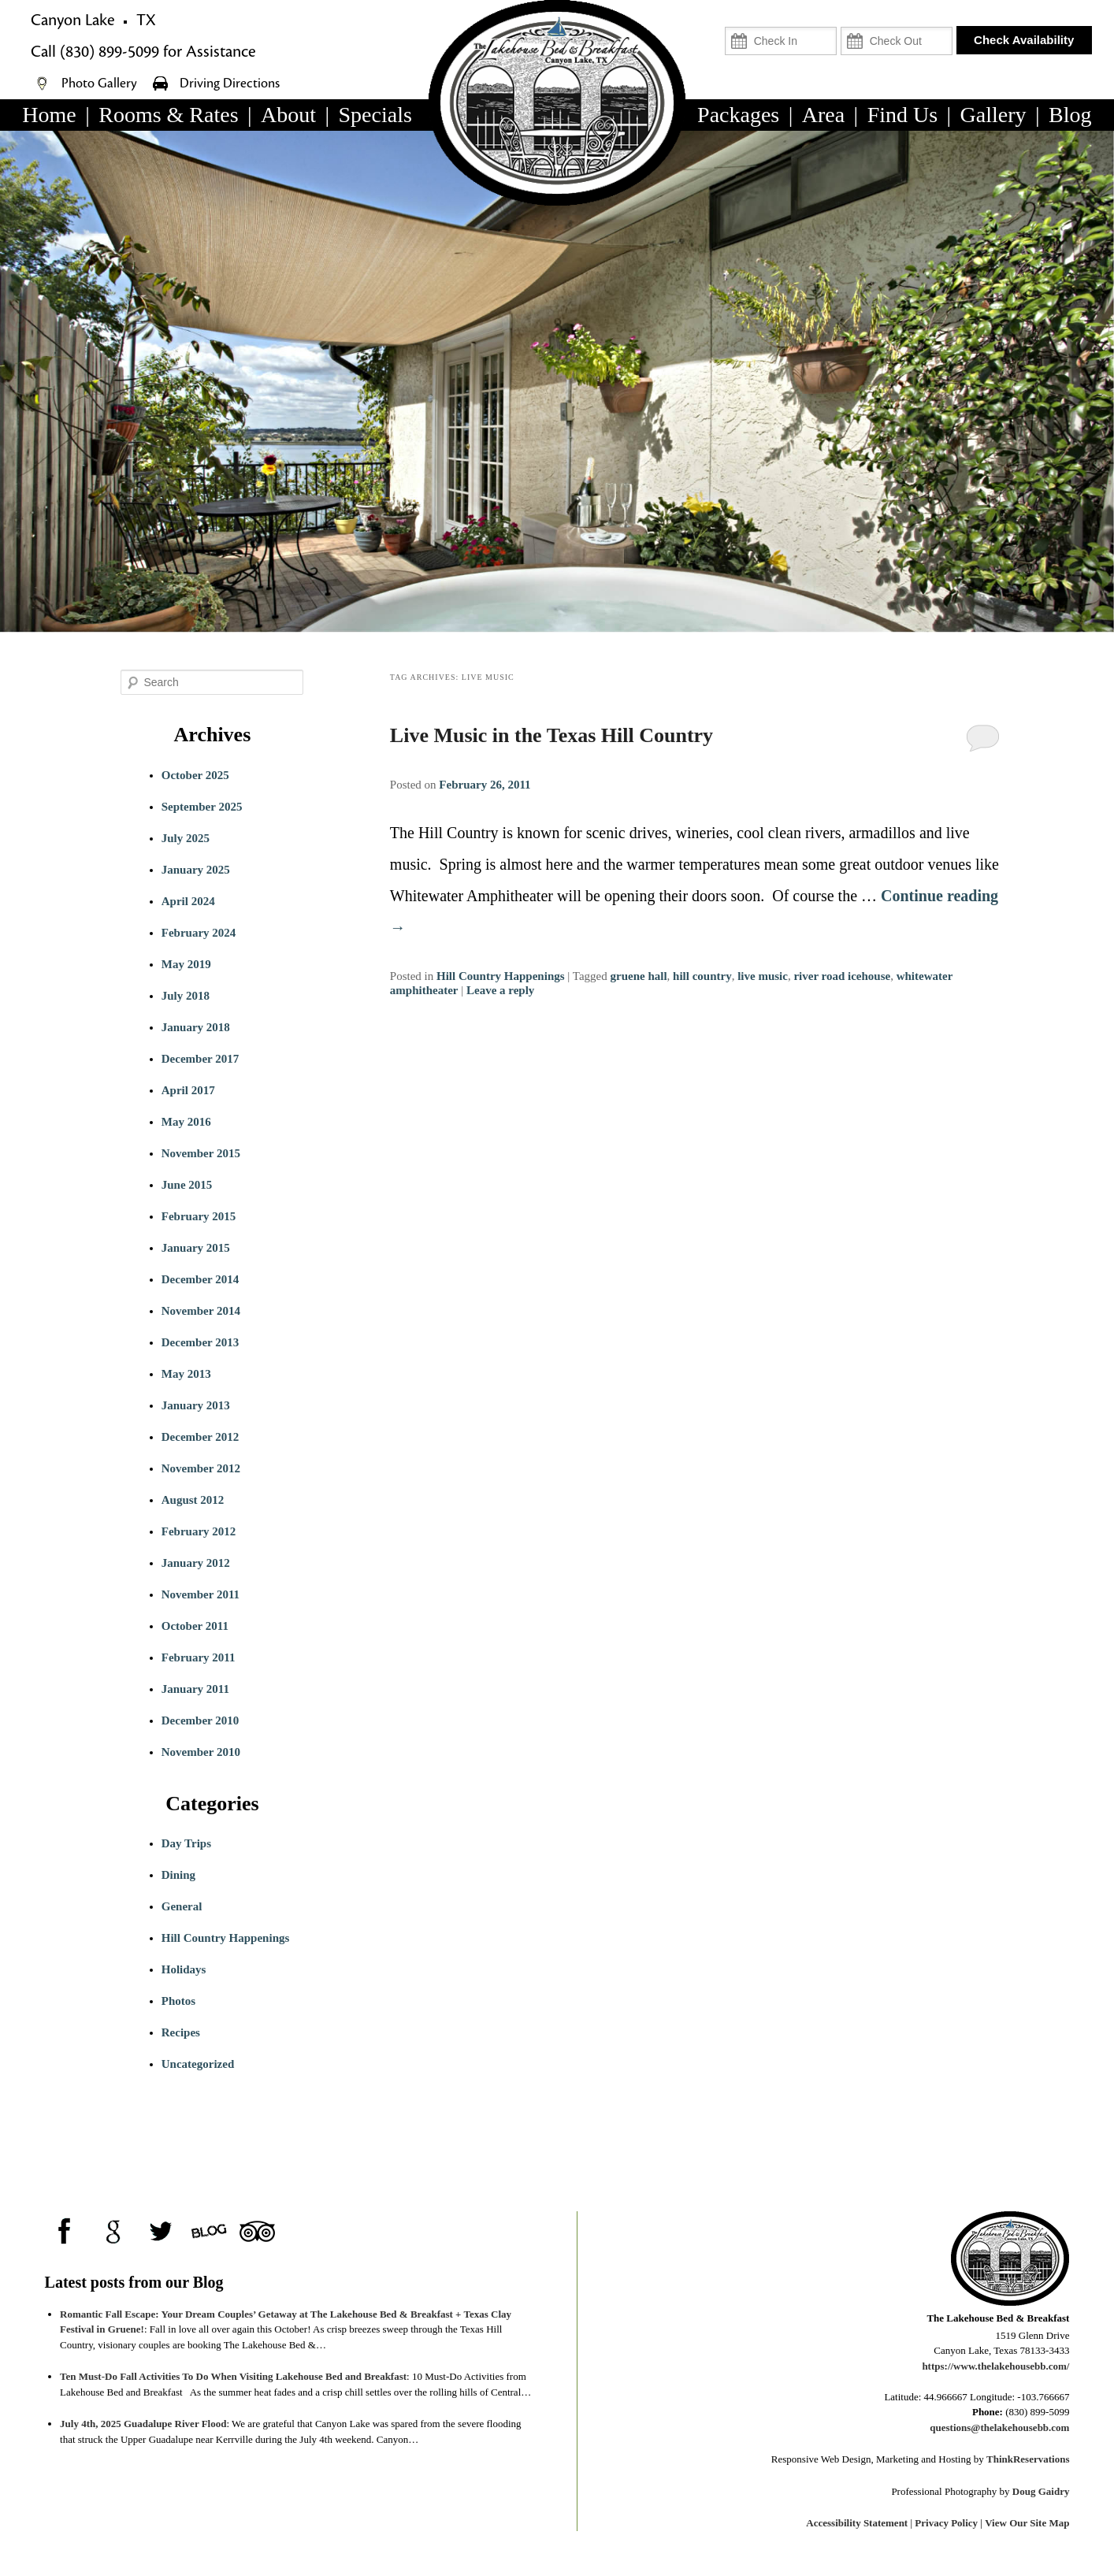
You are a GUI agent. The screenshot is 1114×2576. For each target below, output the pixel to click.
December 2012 (200, 1437)
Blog (1070, 114)
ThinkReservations (1027, 2459)
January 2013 (196, 1405)
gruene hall (638, 976)
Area (823, 114)
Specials (375, 114)
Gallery (993, 114)
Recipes (181, 2032)
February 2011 (199, 1657)
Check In (813, 19)
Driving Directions (230, 83)
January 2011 (195, 1689)
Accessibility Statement (857, 2523)
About (288, 114)
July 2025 (186, 838)
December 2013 (200, 1342)
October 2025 (195, 775)
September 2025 (202, 806)
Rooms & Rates (168, 114)
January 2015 (196, 1248)
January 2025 (196, 869)
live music (762, 976)
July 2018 (186, 995)
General (182, 1906)
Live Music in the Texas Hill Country (551, 735)
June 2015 (187, 1185)
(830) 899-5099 (109, 52)
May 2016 (186, 1121)
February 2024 (199, 932)
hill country (702, 976)
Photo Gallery (100, 83)
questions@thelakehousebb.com (999, 2427)
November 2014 (201, 1311)
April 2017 (188, 1090)
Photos (178, 2001)
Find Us (902, 114)
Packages (738, 114)
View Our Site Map (1027, 2523)
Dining (178, 1875)
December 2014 (200, 1279)
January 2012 (196, 1563)
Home (49, 114)
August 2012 (193, 1500)
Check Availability (1024, 39)
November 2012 (201, 1468)
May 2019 (186, 964)
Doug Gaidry (1041, 2491)
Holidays (184, 1969)
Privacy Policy (946, 2523)
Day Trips (186, 1843)
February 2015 (199, 1216)
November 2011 (201, 1594)
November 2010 (201, 1752)
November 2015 (201, 1153)
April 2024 (188, 901)
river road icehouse (841, 976)
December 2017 (200, 1058)
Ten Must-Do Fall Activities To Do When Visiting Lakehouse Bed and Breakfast (233, 2376)
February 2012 (199, 1531)
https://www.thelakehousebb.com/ (995, 2366)
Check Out (924, 19)
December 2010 (200, 1720)
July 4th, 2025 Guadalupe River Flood (143, 2423)
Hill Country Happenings (500, 976)
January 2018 (196, 1027)
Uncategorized (198, 2064)
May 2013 (186, 1374)
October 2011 (195, 1626)
